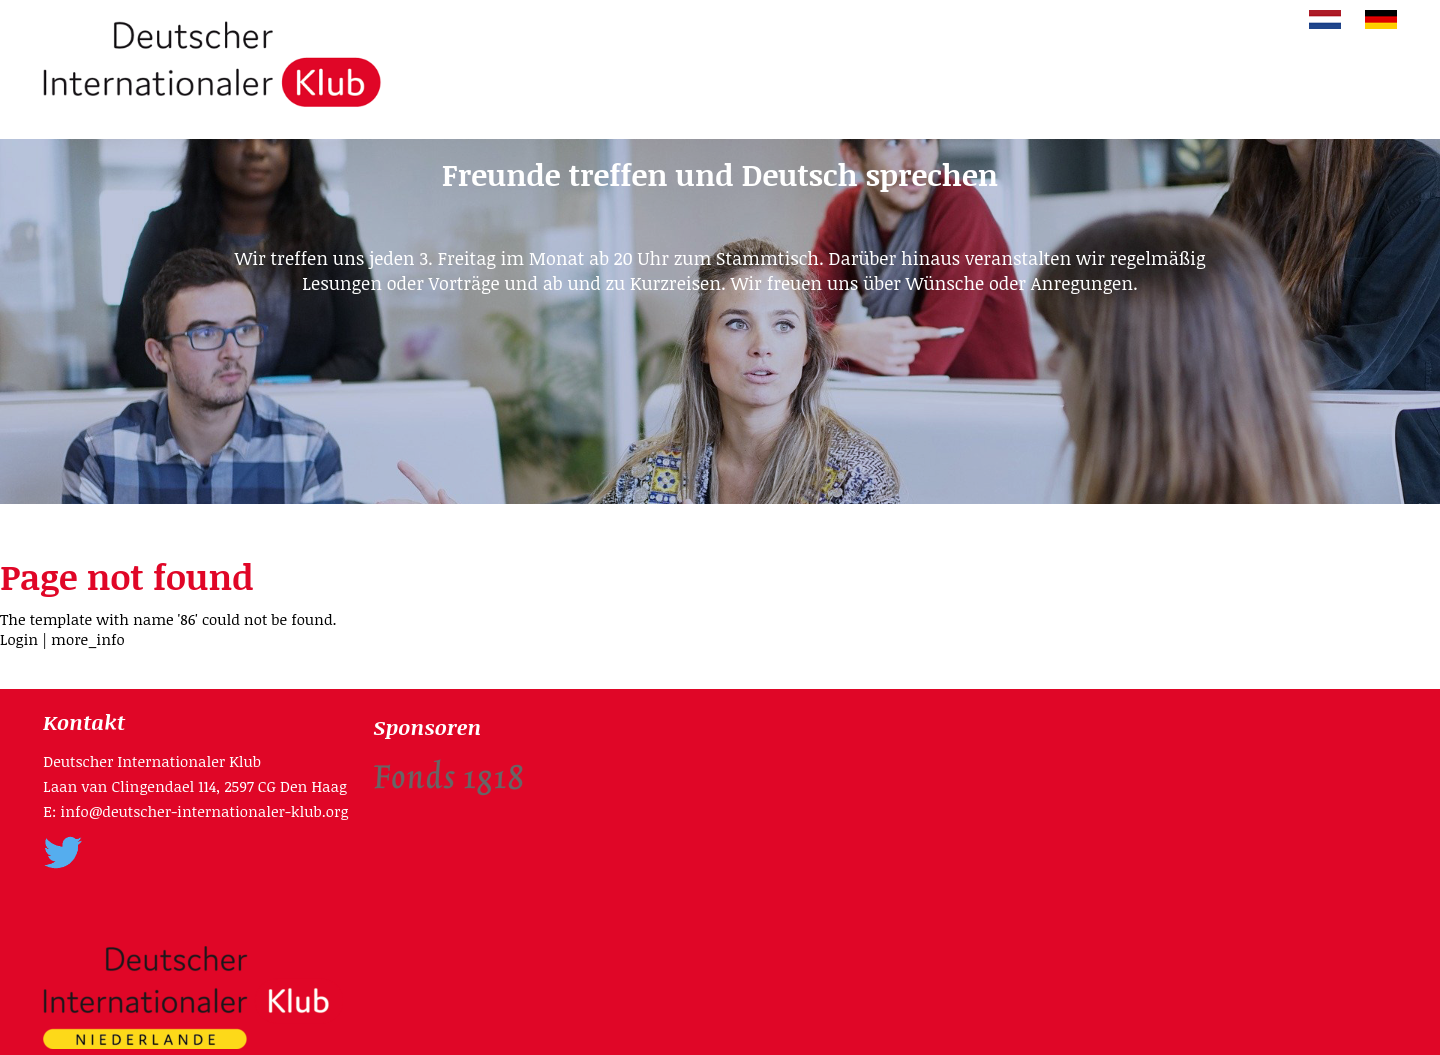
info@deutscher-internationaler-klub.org (204, 811)
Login (19, 639)
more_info (88, 639)
